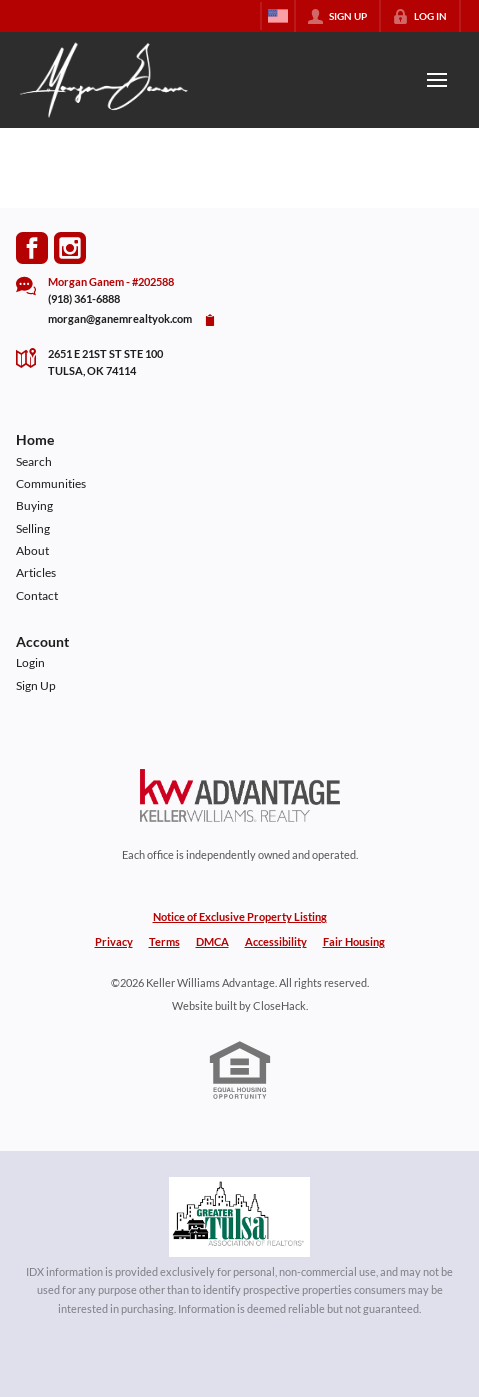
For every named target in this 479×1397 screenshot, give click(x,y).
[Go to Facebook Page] (32, 248)
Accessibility (276, 941)
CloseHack (279, 1005)
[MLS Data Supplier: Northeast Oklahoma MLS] (239, 1217)
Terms (164, 941)
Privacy (114, 941)
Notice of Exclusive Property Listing (240, 916)
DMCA (212, 941)
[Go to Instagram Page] (70, 248)
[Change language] (278, 16)
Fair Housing (354, 941)
